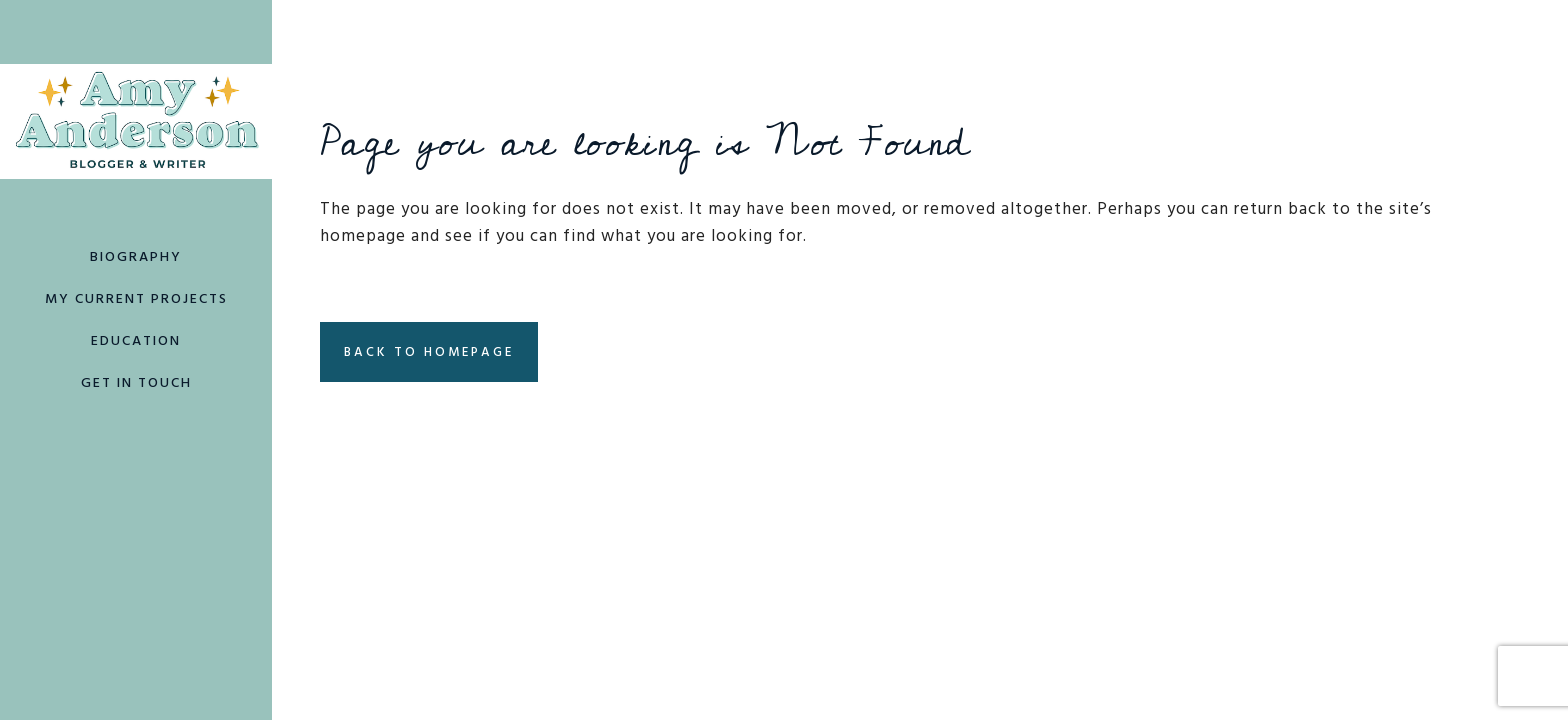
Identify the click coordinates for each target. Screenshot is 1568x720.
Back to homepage (429, 354)
